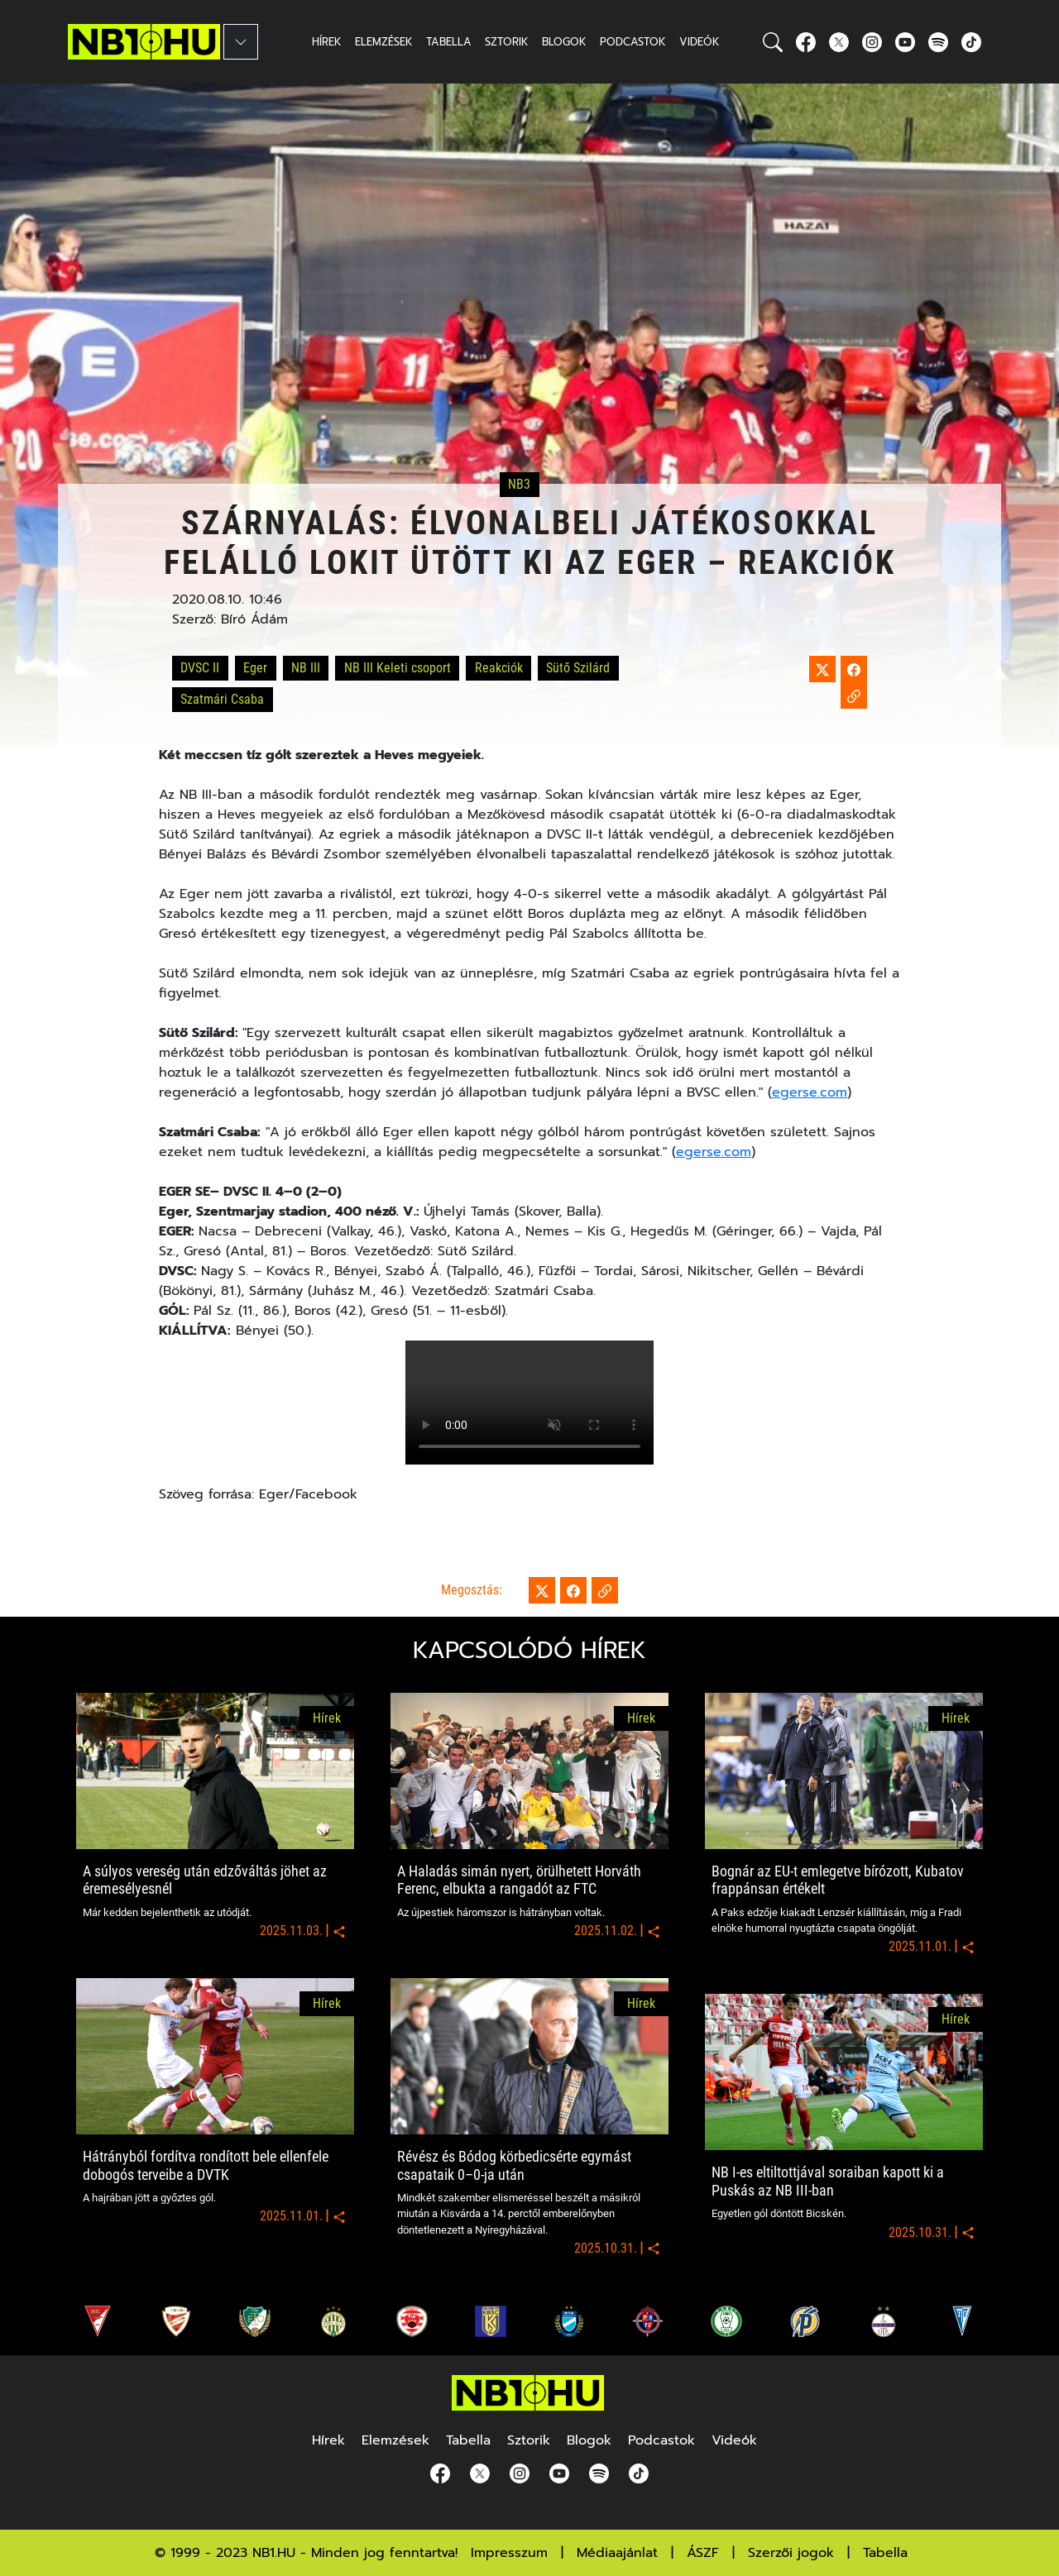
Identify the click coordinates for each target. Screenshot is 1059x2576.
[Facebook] (806, 42)
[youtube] (905, 42)
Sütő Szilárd (578, 668)
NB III (305, 668)
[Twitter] (839, 42)
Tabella (885, 2553)
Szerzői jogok (791, 2553)
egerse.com (809, 1092)
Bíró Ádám (254, 619)
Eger (255, 668)
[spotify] (938, 42)
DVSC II (199, 668)
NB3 (519, 484)
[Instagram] (872, 42)
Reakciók (499, 668)
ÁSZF (703, 2553)
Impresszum (509, 2553)
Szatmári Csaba (222, 699)
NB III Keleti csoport (397, 668)
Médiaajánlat (617, 2553)
